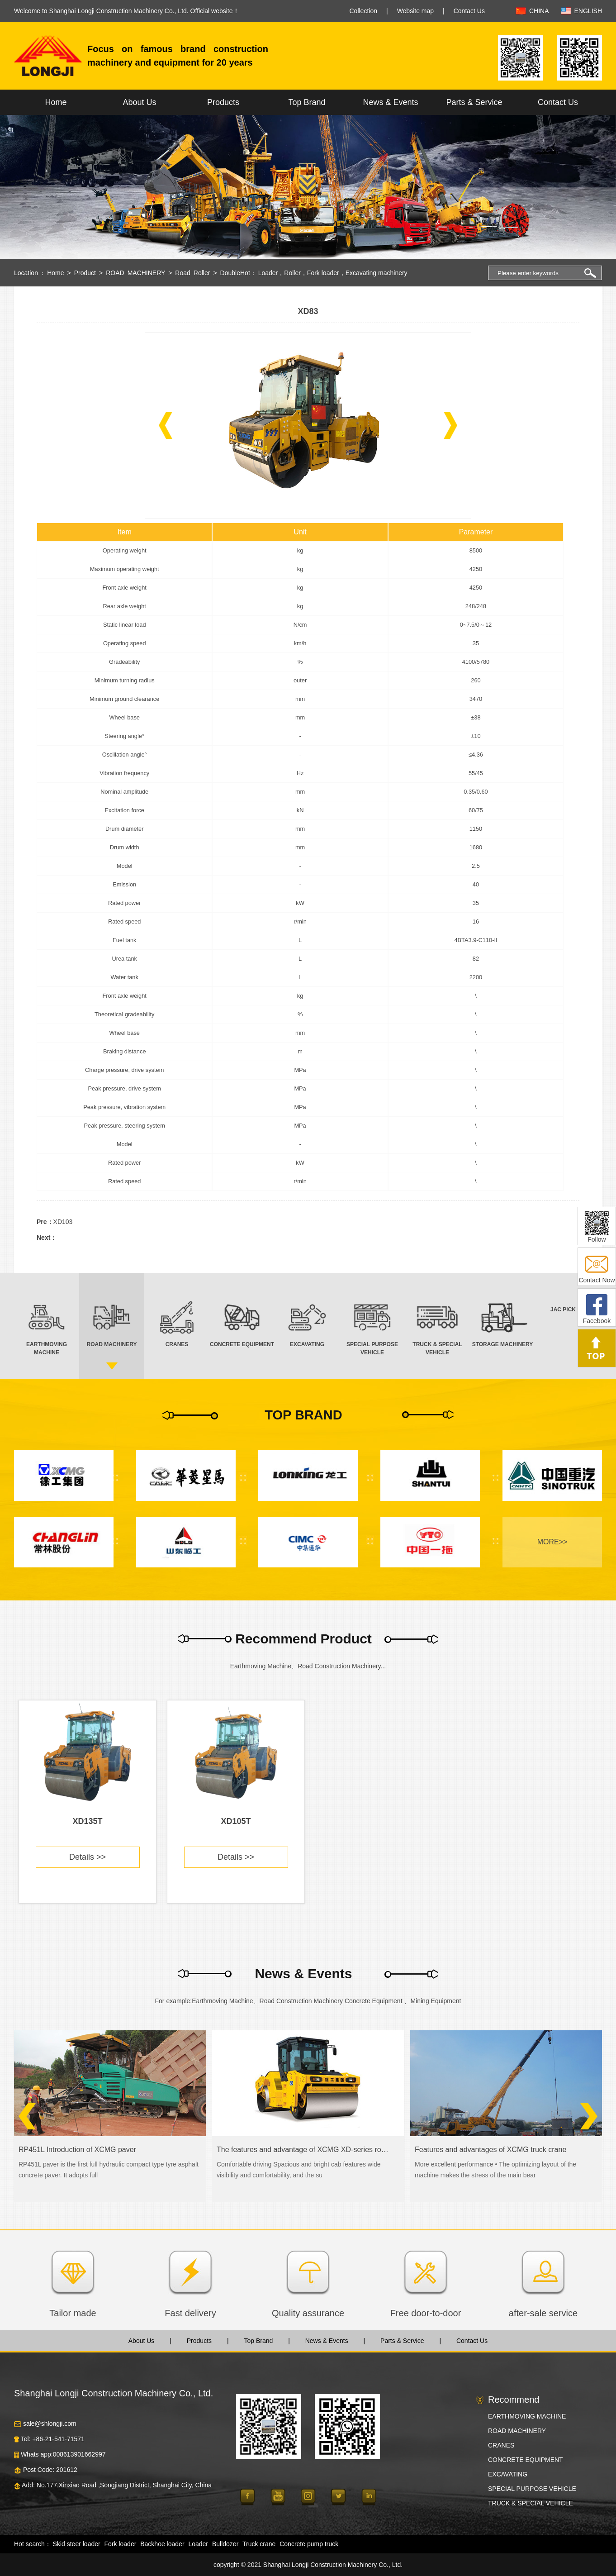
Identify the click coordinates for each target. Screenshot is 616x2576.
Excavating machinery (377, 272)
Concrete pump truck (309, 2543)
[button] (165, 425)
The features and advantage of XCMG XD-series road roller (303, 2149)
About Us (139, 102)
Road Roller (192, 272)
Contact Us (469, 10)
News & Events (390, 102)
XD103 (63, 1221)
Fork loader (323, 272)
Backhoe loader (162, 2543)
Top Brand (306, 102)
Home (55, 102)
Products (223, 102)
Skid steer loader (76, 2543)
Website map (415, 10)
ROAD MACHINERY (135, 272)
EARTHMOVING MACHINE (527, 2416)
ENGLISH (588, 10)
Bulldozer (225, 2543)
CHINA (539, 10)
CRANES (501, 2445)
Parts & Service (474, 102)
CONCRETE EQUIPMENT (525, 2459)
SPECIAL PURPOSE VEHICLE (532, 2488)
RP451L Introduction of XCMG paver (77, 2149)
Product (85, 272)
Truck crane (258, 2543)
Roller (292, 272)
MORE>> (552, 1542)
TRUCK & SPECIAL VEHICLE (530, 2503)
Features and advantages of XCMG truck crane (490, 2149)
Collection (363, 10)
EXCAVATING (507, 2474)
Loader (268, 272)
